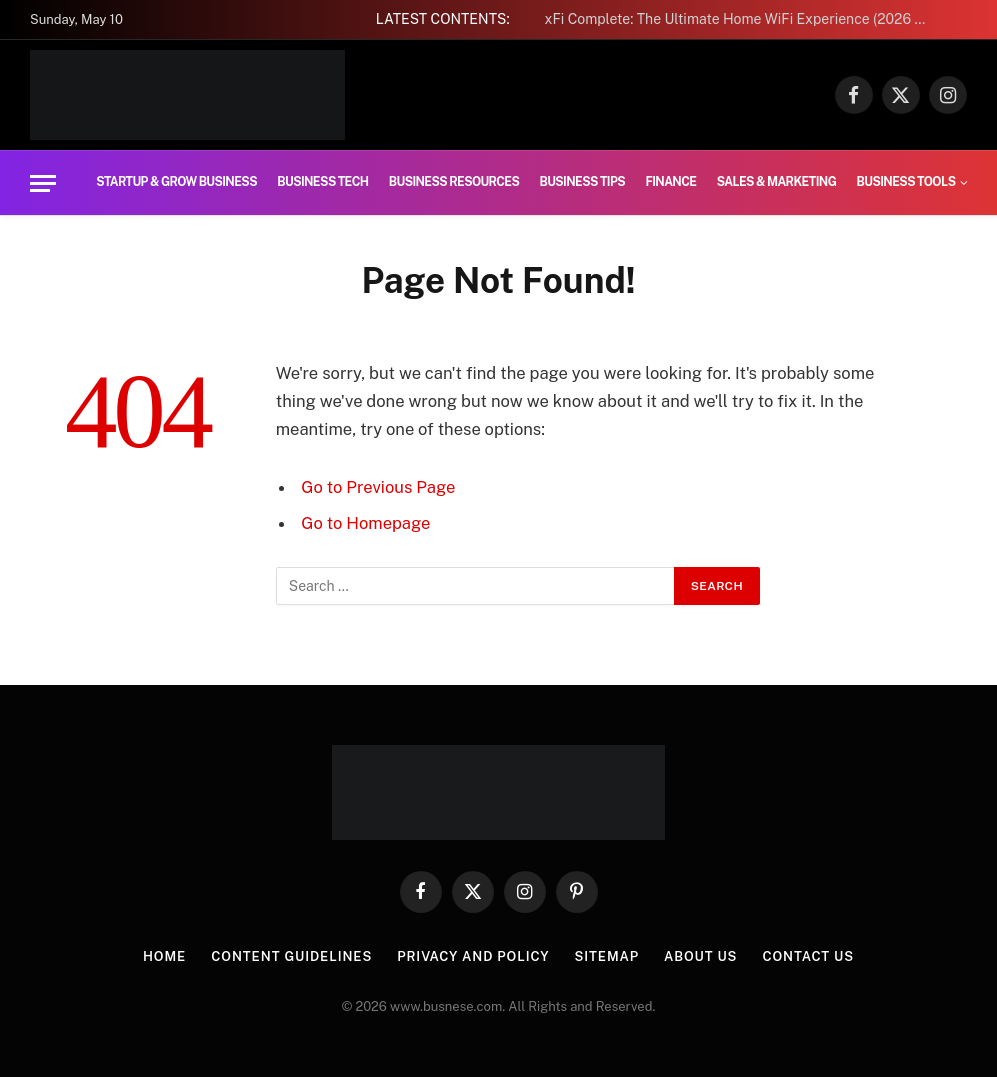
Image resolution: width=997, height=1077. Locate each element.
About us (700, 956)
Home (164, 956)
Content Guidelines (291, 956)
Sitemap (606, 956)
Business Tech (322, 182)
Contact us (808, 956)
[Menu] (43, 183)
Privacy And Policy (473, 956)
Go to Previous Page (378, 487)
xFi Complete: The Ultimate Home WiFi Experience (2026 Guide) (745, 19)
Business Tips (582, 182)
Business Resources (454, 182)
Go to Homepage (365, 523)
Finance (670, 182)
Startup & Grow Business (176, 182)
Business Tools (906, 182)
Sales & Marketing (777, 182)
